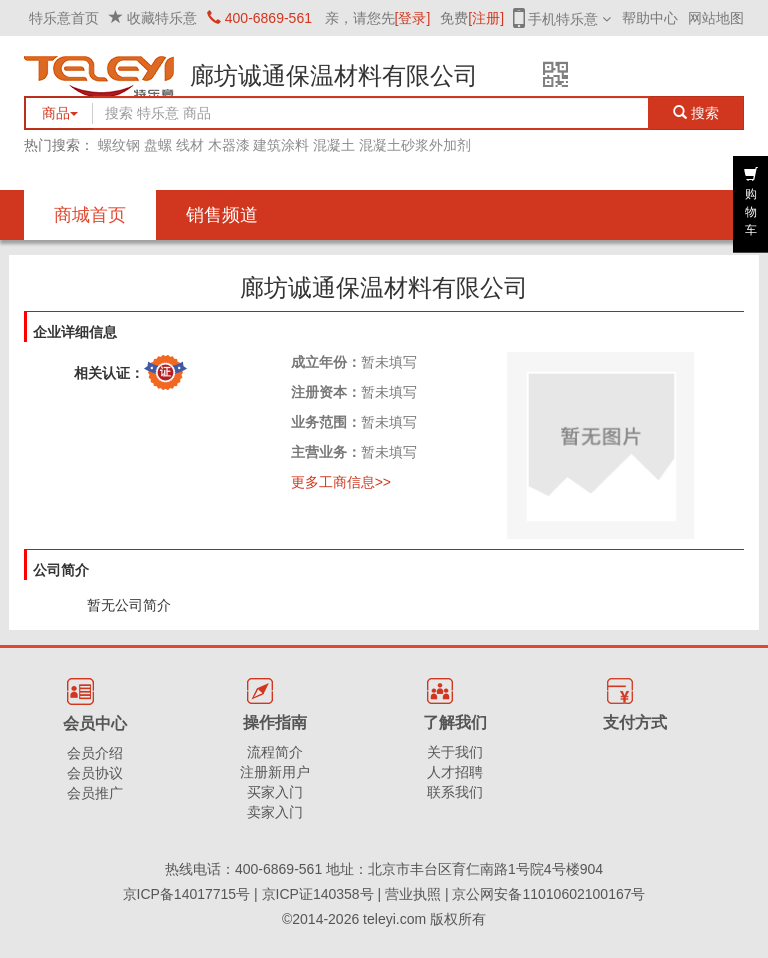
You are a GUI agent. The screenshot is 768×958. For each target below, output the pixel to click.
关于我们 (455, 752)
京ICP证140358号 (318, 894)
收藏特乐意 (162, 18)
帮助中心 (650, 18)
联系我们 (455, 792)
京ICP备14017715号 (187, 894)
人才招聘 (455, 772)
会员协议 (95, 773)
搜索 (696, 113)
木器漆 (229, 145)
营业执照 (413, 894)
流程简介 (275, 752)
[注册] (486, 18)
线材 (190, 145)
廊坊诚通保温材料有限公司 (334, 75)
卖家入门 (275, 812)
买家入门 (275, 792)
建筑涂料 (281, 145)
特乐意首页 (64, 18)
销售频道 (222, 215)
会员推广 (95, 793)
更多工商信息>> (341, 482)
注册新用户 (275, 772)
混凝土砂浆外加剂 (415, 145)
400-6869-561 (259, 18)
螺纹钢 (119, 145)
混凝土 (334, 145)
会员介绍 (95, 753)
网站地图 (716, 18)
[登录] (413, 18)
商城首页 (90, 215)
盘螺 (158, 145)
